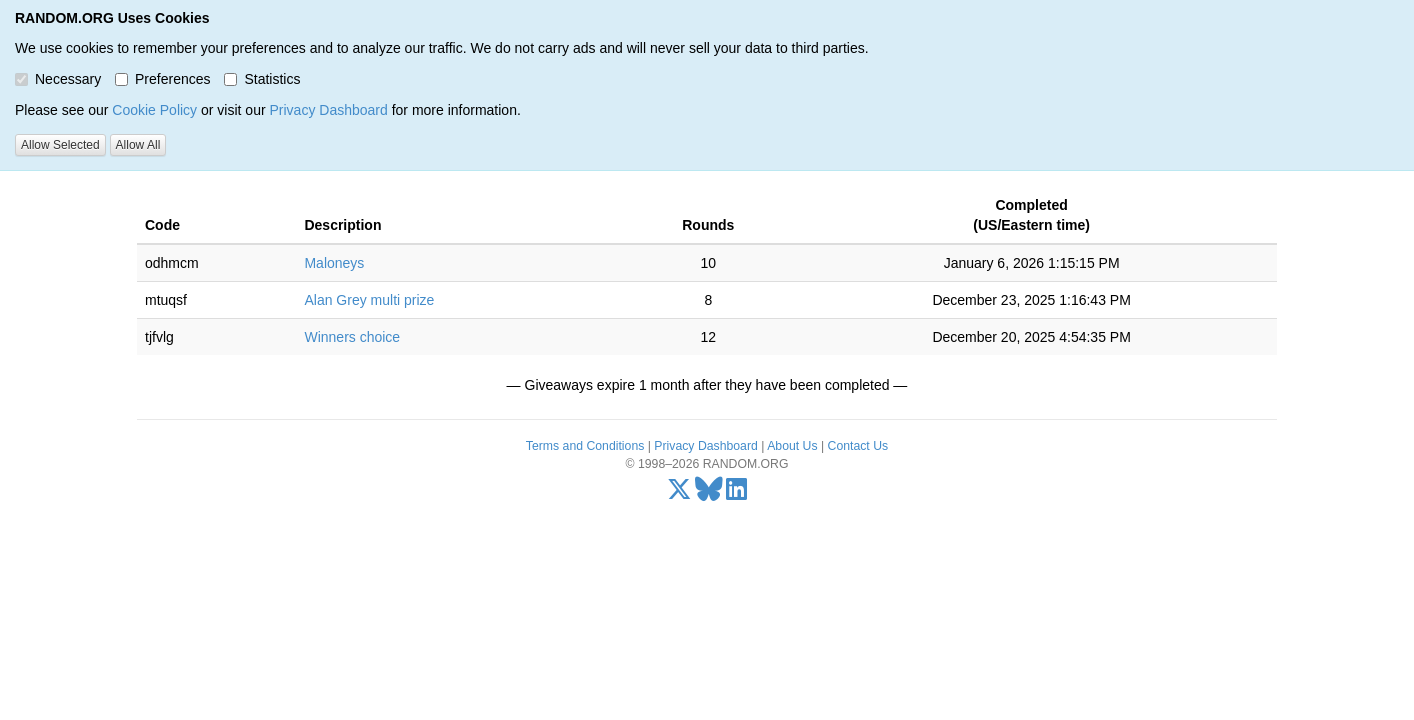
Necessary (58, 79)
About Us (792, 446)
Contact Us (858, 446)
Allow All (138, 145)
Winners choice (352, 337)
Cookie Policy (154, 110)
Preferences (162, 79)
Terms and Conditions (585, 446)
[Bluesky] (709, 494)
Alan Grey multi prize (369, 300)
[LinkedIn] (736, 494)
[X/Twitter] (679, 494)
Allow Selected (60, 145)
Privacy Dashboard (328, 110)
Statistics (262, 79)
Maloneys (334, 263)
